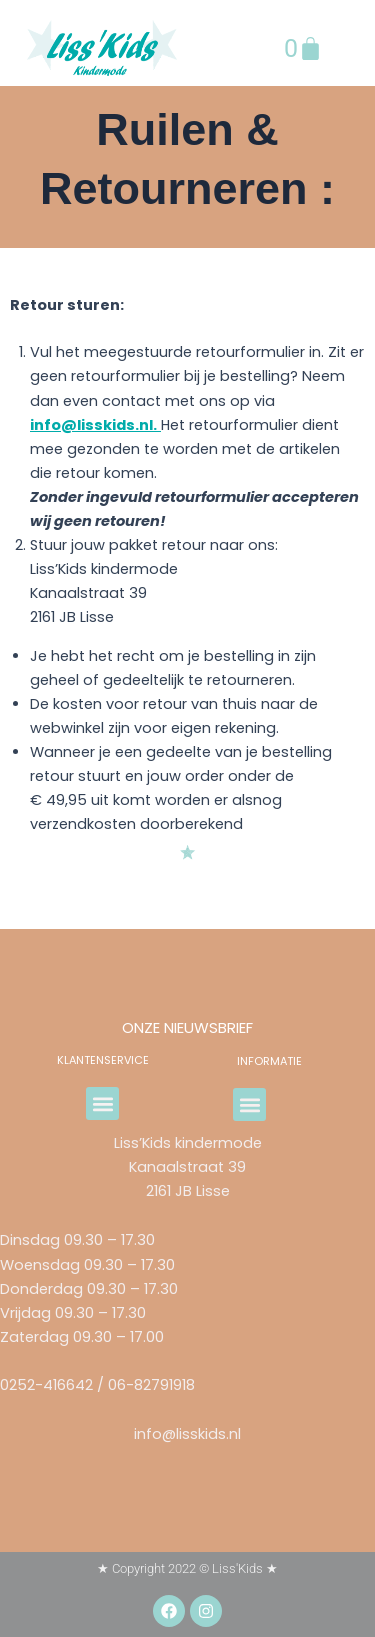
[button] (102, 1103)
